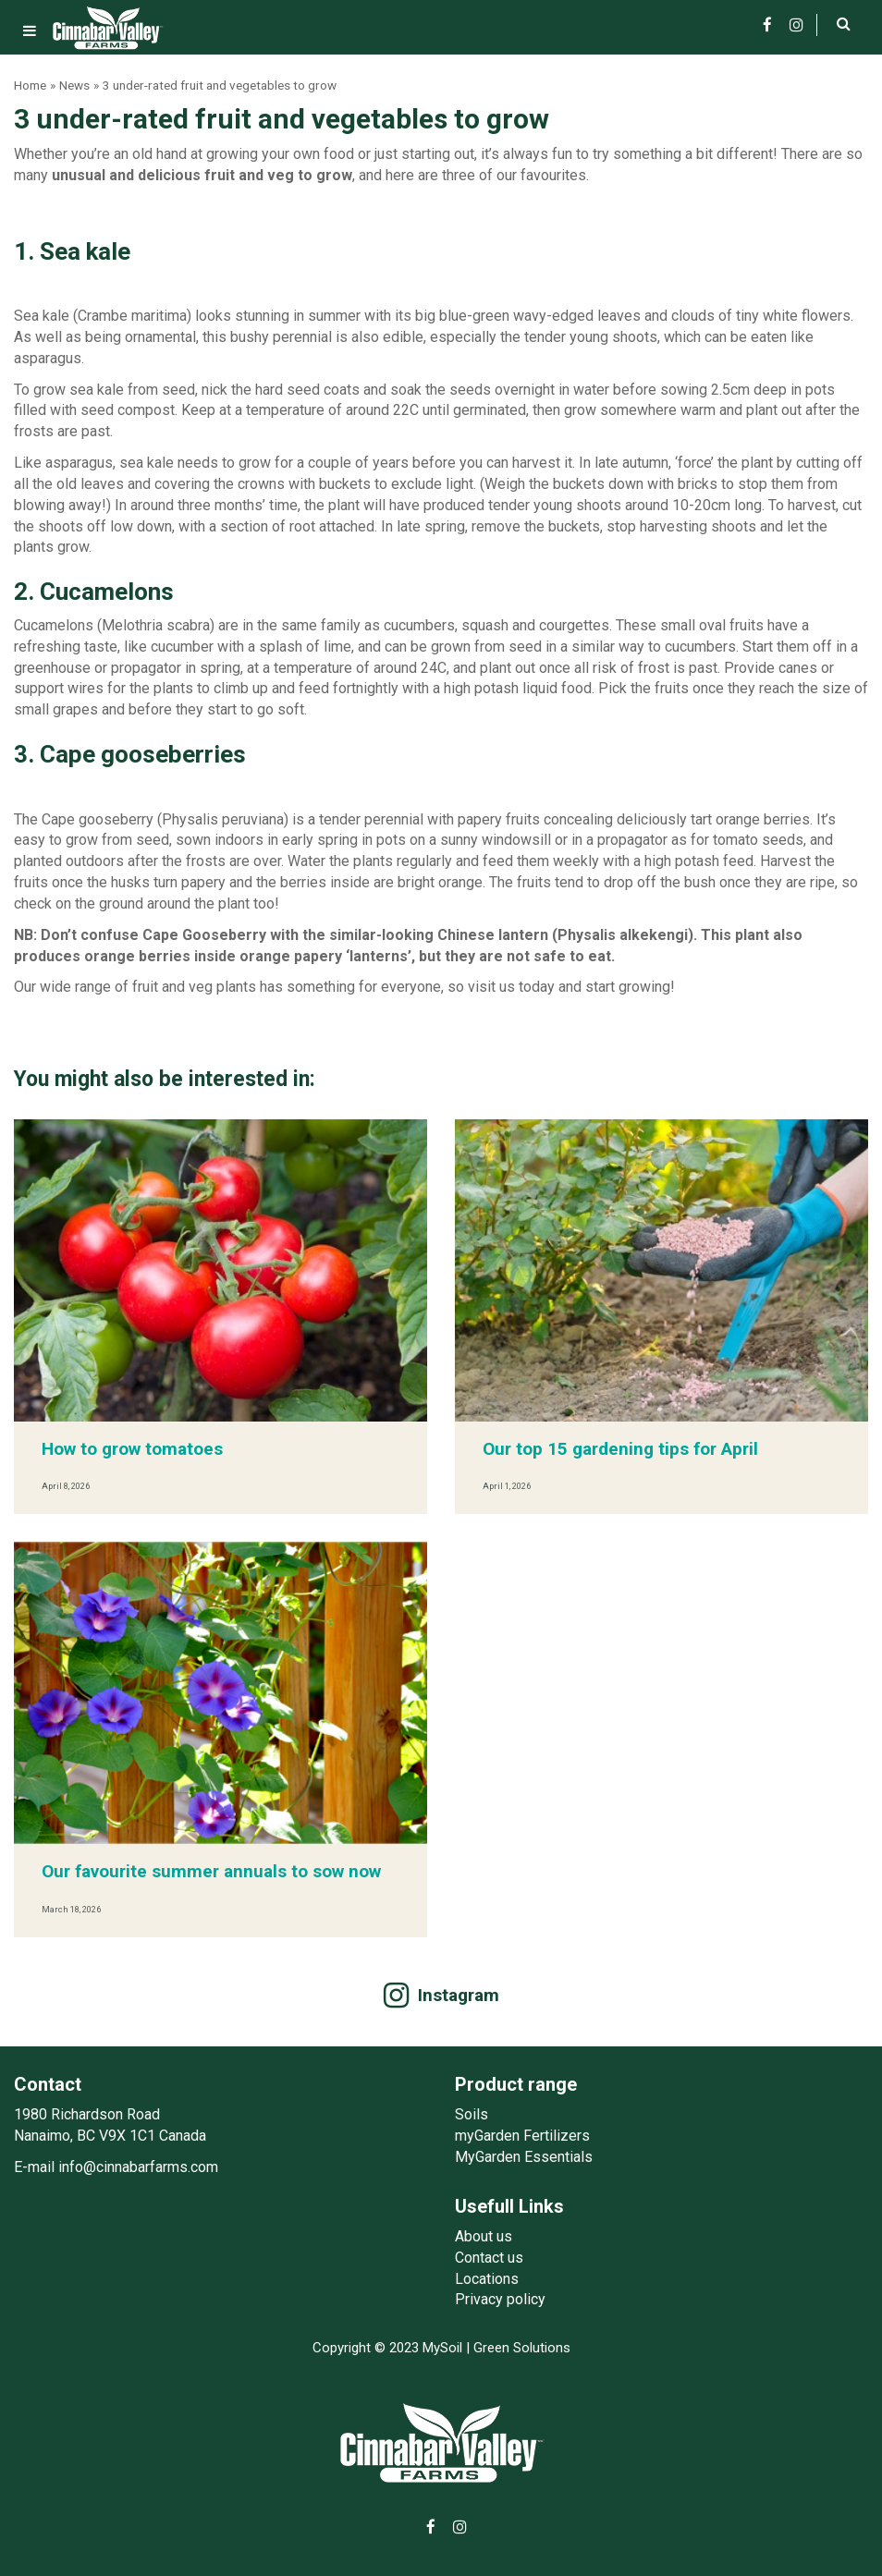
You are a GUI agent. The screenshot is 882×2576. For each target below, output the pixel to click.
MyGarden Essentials (524, 2157)
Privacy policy (500, 2299)
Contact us (489, 2257)
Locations (487, 2279)
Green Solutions (521, 2347)
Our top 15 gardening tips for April (620, 1448)
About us (483, 2236)
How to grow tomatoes (132, 1448)
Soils (471, 2114)
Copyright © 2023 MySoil (387, 2347)
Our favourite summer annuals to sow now (211, 1871)
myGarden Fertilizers (522, 2135)
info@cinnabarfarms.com (138, 2167)
